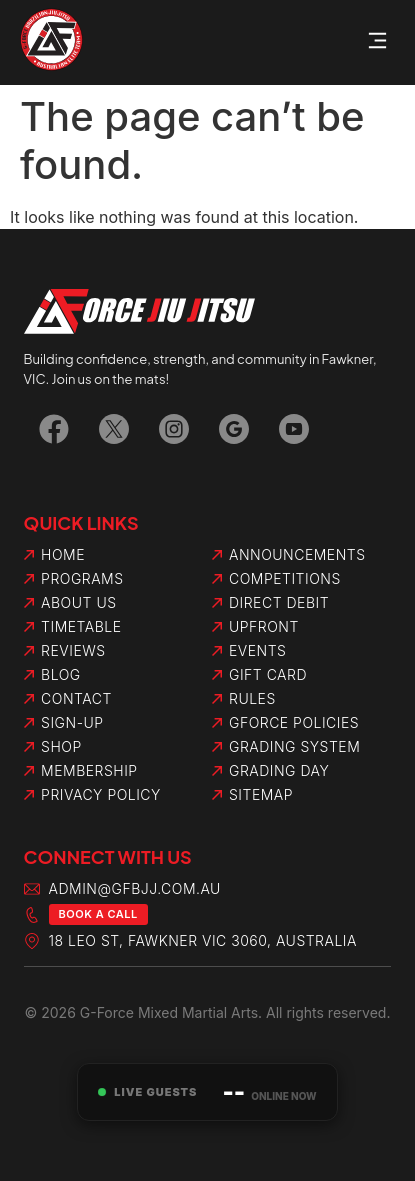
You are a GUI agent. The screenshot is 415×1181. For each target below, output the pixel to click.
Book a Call (98, 914)
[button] (378, 42)
